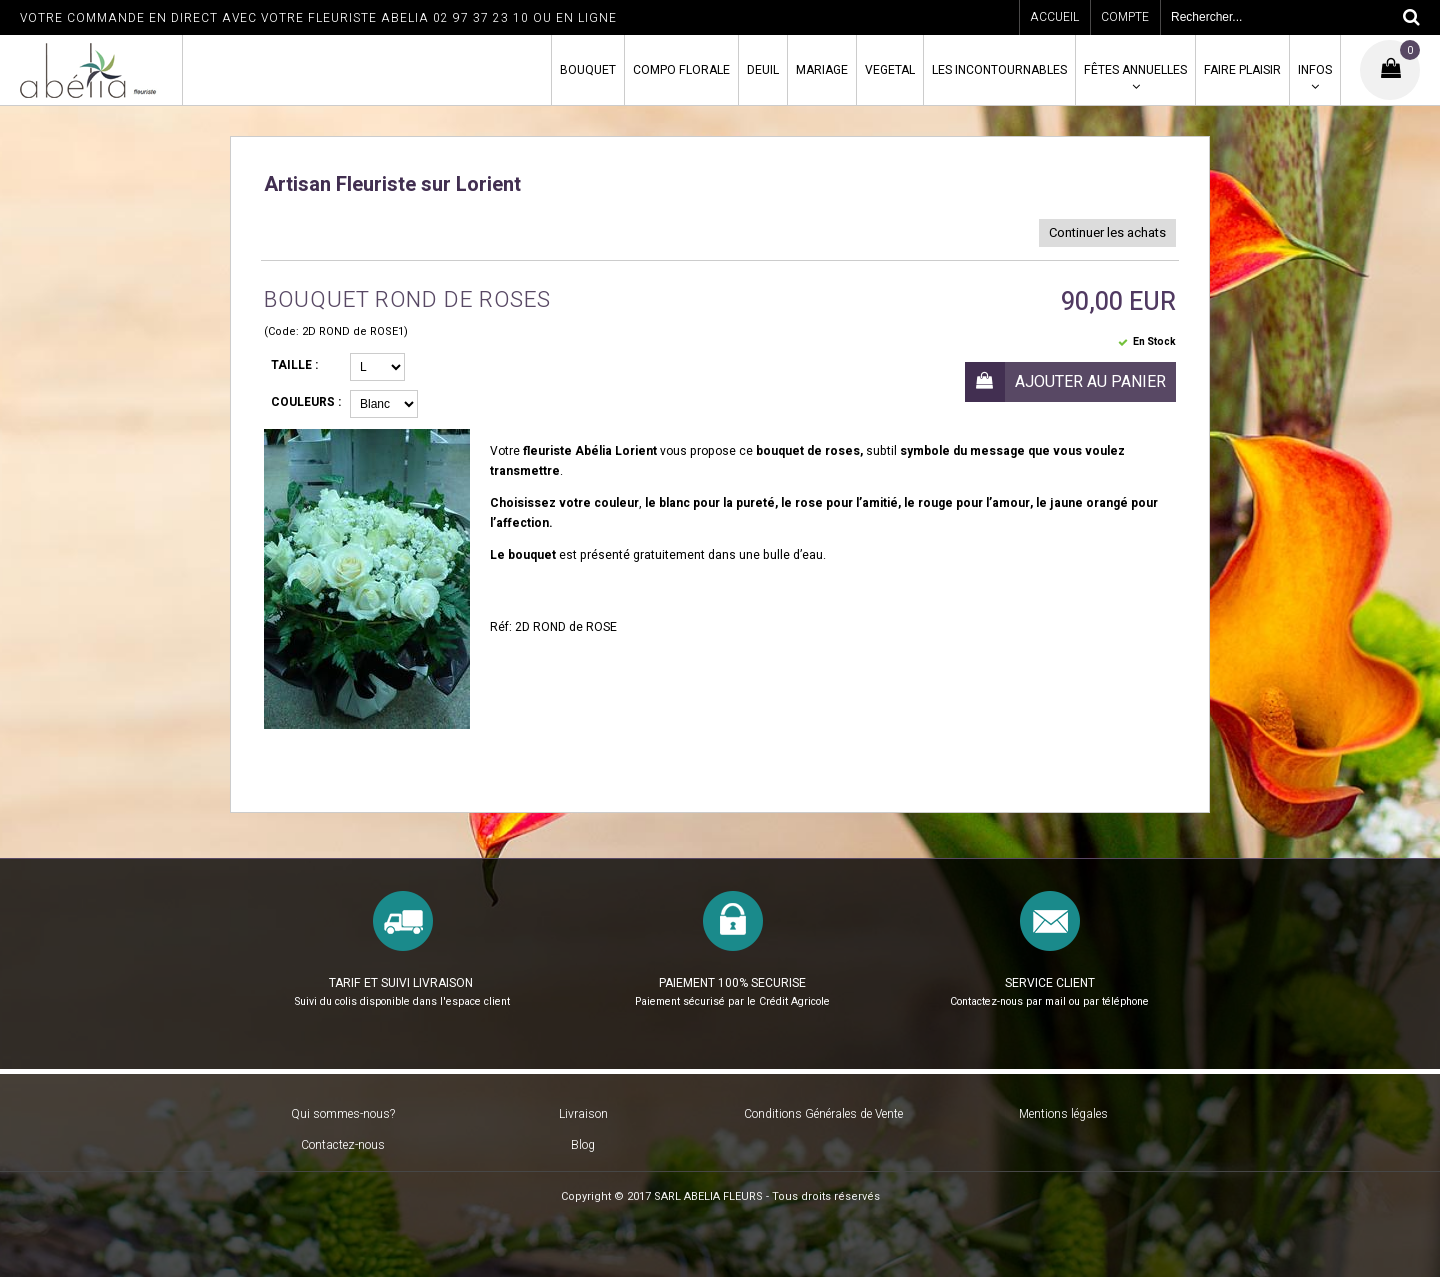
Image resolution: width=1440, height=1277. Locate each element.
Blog (583, 1145)
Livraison (583, 1114)
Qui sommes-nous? (343, 1114)
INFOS (1315, 70)
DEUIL (763, 70)
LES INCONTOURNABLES (999, 70)
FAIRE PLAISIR (1242, 70)
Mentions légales (1063, 1114)
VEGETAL (890, 70)
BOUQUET (588, 70)
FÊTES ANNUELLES (1135, 70)
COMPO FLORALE (681, 70)
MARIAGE (822, 70)
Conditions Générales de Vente (823, 1114)
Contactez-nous (343, 1145)
